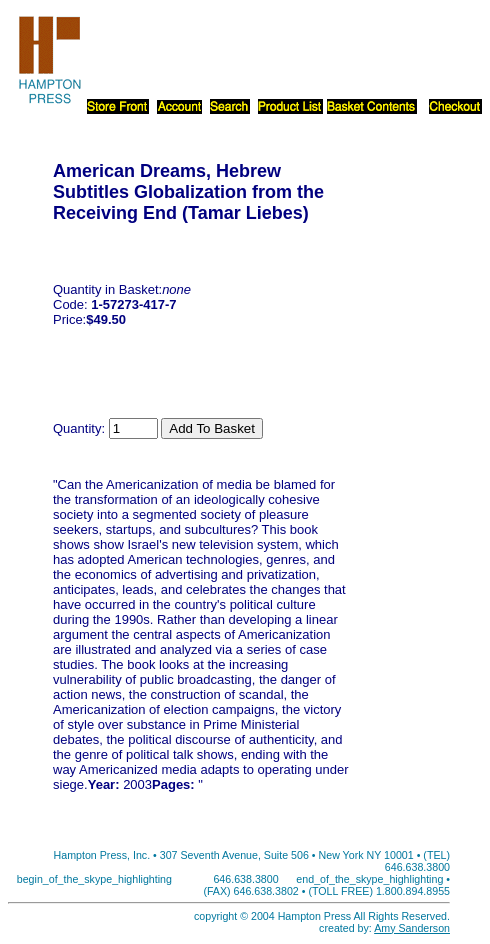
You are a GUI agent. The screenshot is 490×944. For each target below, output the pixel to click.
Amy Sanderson (412, 928)
